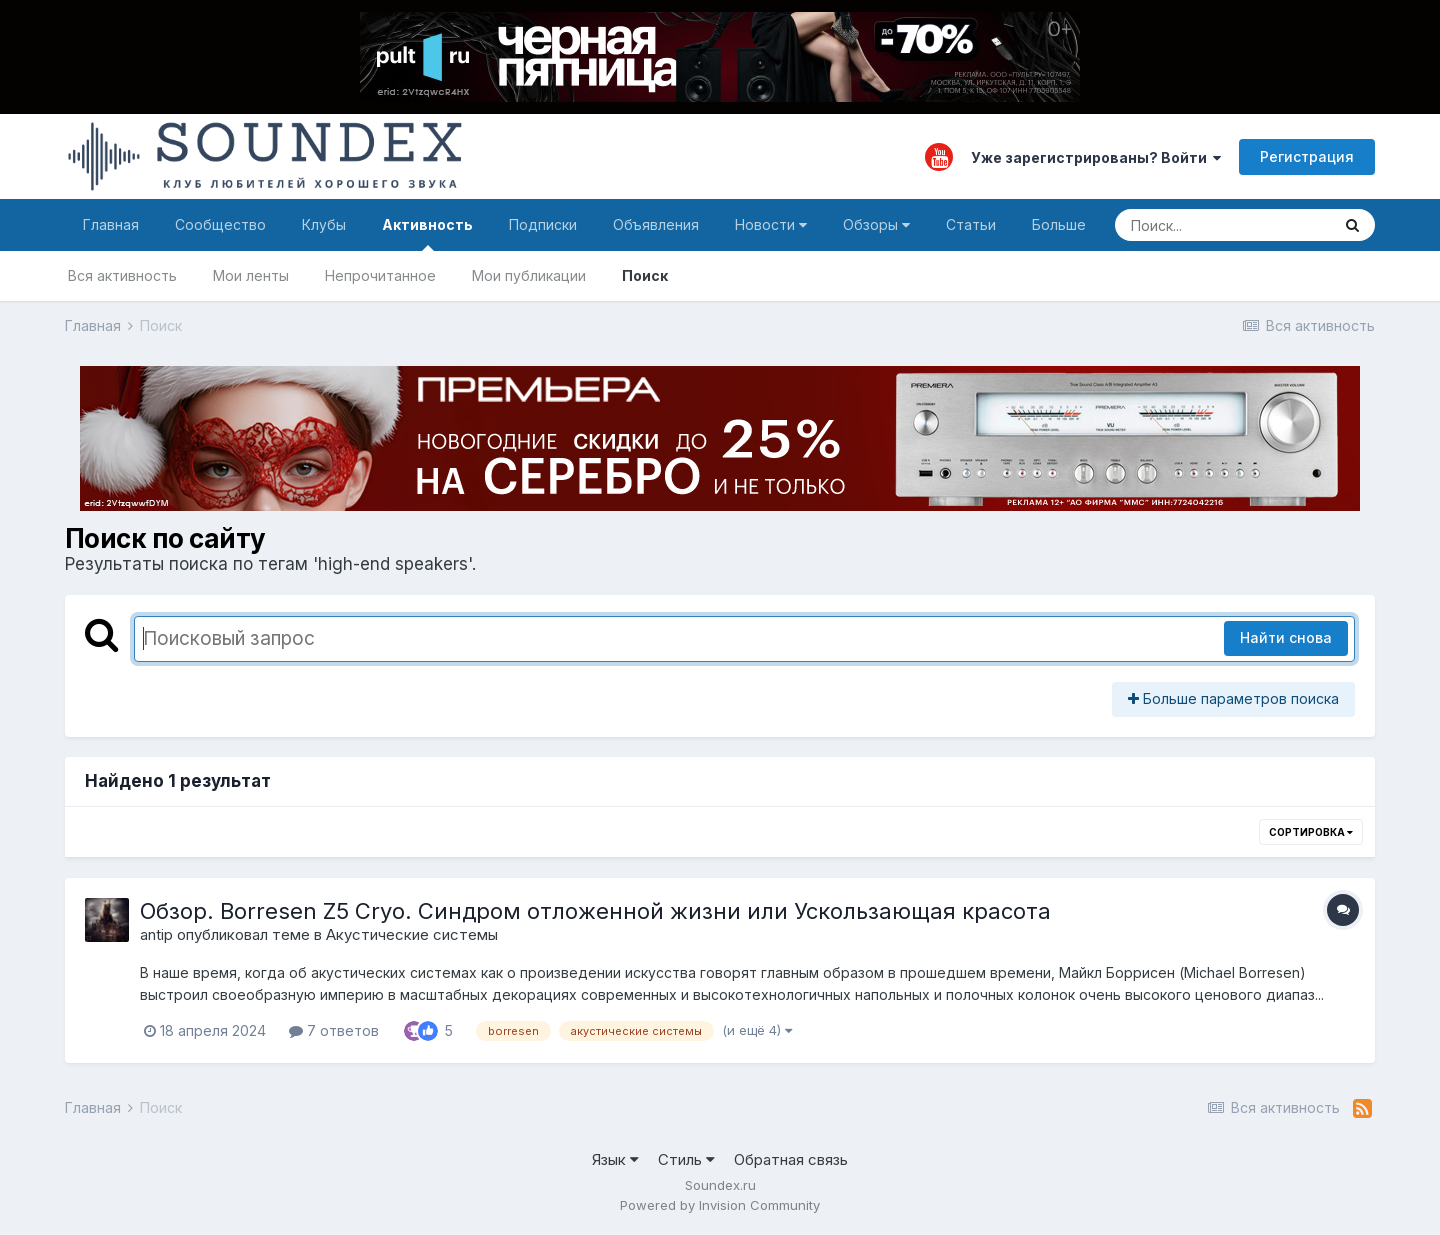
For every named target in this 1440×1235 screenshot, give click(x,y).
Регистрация (1307, 156)
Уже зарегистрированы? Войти (1096, 157)
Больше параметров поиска (1233, 698)
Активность (427, 233)
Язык (615, 1159)
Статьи (971, 224)
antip (156, 934)
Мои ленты (251, 275)
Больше (1059, 224)
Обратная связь (791, 1159)
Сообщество (220, 224)
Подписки (543, 224)
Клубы (324, 224)
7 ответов (334, 1030)
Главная (111, 224)
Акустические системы (412, 934)
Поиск (645, 275)
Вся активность (122, 275)
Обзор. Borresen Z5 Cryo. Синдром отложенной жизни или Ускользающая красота (595, 911)
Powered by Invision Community (720, 1205)
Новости (771, 224)
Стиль (686, 1159)
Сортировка (1311, 832)
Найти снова (1286, 637)
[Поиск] (1222, 225)
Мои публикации (529, 275)
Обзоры (876, 224)
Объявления (656, 224)
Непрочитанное (380, 275)
